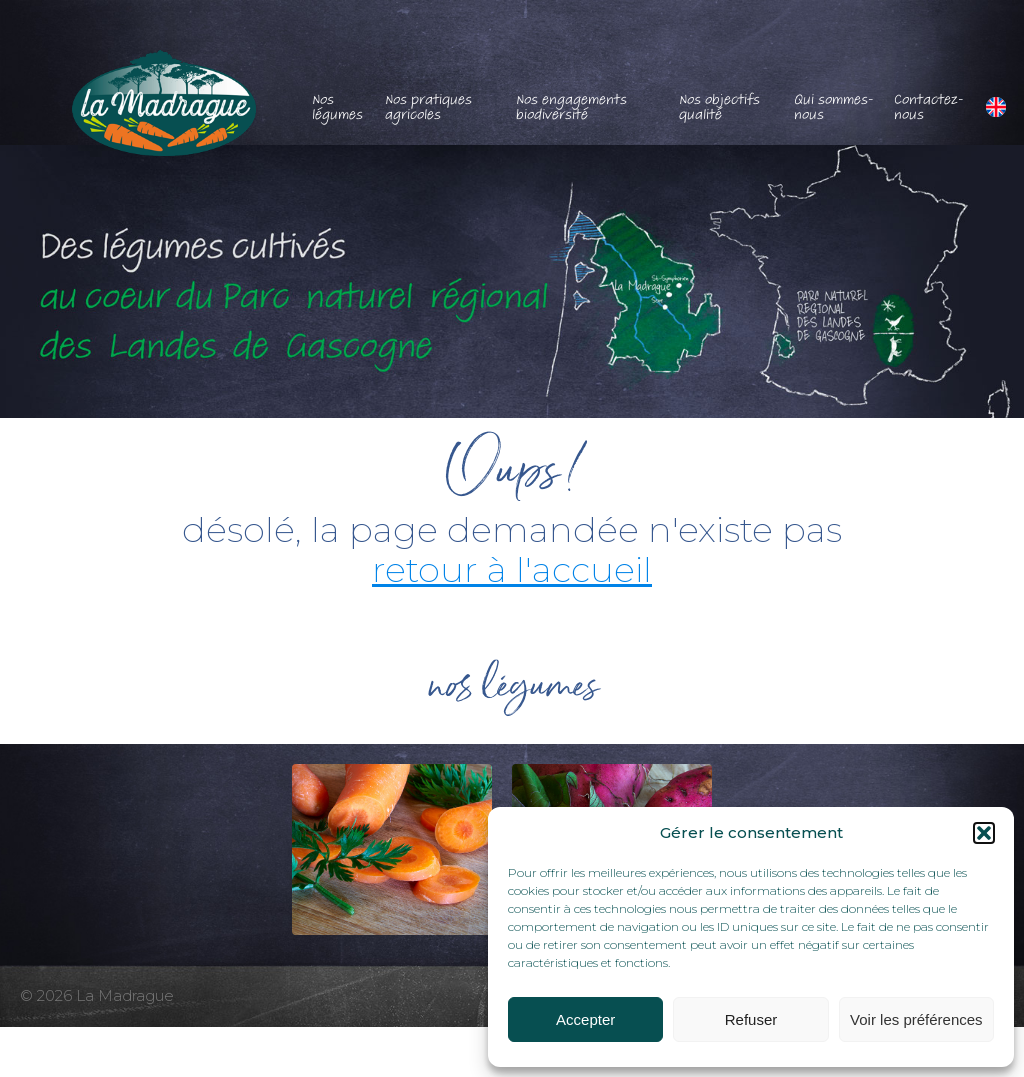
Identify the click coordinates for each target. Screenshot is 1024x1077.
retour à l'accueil (512, 569)
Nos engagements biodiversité (571, 107)
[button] (984, 833)
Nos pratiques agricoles (428, 107)
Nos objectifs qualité (719, 107)
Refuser (751, 1019)
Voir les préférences (916, 1019)
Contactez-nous (929, 107)
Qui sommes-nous (834, 107)
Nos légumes (337, 107)
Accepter (585, 1019)
